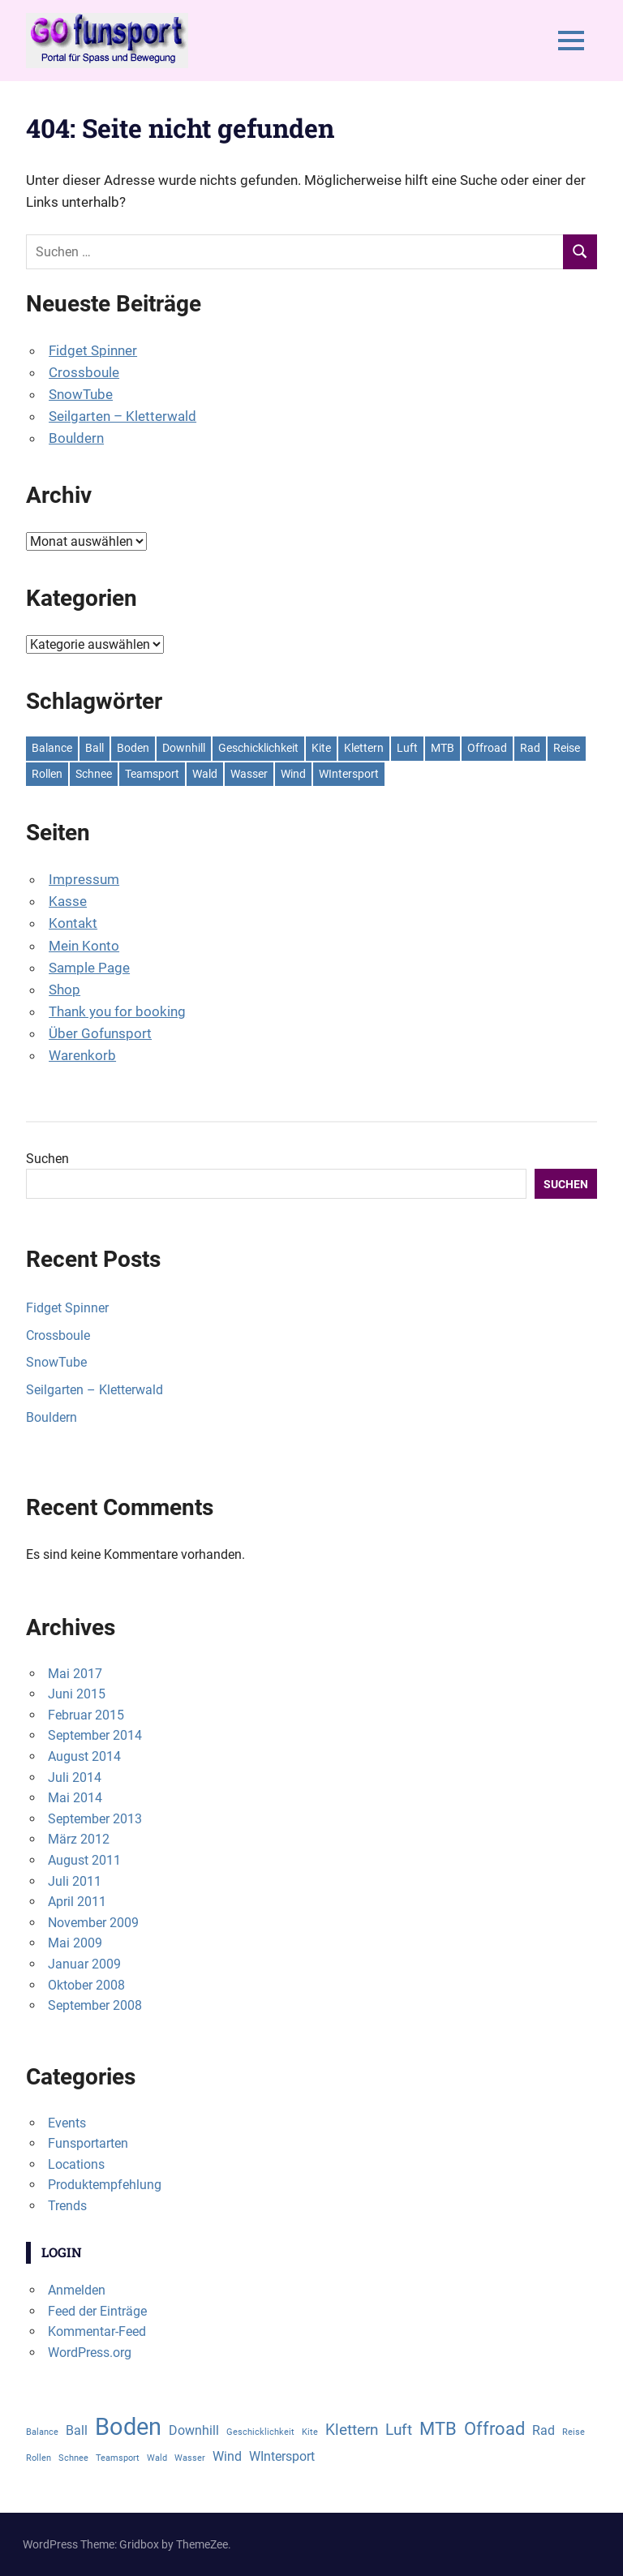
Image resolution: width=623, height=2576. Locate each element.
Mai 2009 (75, 1943)
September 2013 (95, 1819)
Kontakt (73, 923)
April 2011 (77, 1901)
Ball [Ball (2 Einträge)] (94, 747)
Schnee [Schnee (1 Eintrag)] (93, 773)
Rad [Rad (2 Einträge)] (530, 747)
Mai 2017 (75, 1673)
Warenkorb (82, 1055)
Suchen (47, 1158)
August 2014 (84, 1756)
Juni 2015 (76, 1694)
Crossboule (84, 372)
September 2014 (95, 1735)
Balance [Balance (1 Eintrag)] (52, 747)
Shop (64, 989)
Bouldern (76, 438)
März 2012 (79, 1839)
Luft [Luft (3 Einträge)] (407, 747)
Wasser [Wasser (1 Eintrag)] (249, 773)
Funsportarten (88, 2143)
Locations (76, 2164)
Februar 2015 (86, 1715)
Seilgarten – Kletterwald (122, 416)
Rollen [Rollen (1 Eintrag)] (47, 773)
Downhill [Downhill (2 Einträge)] (183, 747)
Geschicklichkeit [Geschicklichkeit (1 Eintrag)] (258, 747)
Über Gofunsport (100, 1033)
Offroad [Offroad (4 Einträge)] (487, 747)
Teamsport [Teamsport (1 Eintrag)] (152, 773)
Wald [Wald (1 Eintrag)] (204, 773)
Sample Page (89, 968)
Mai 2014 (75, 1797)
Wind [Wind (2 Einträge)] (293, 773)
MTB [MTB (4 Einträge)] (442, 747)
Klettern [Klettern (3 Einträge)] (364, 747)
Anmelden (76, 2290)
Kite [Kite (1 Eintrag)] (321, 747)
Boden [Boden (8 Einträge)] (133, 747)
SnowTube (81, 394)
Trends (67, 2205)
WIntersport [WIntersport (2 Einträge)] (349, 773)
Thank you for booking (117, 1011)
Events (67, 2123)
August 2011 (84, 1860)
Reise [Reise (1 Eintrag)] (566, 747)
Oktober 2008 (86, 1985)
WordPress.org (89, 2352)
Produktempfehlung (104, 2184)
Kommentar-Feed (97, 2331)
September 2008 (95, 2005)
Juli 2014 (74, 1777)
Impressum (84, 879)
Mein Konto (84, 946)
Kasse (68, 901)
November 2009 (93, 1922)
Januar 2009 (84, 1964)
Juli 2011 (74, 1881)
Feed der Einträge (97, 2311)
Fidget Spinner (93, 350)
